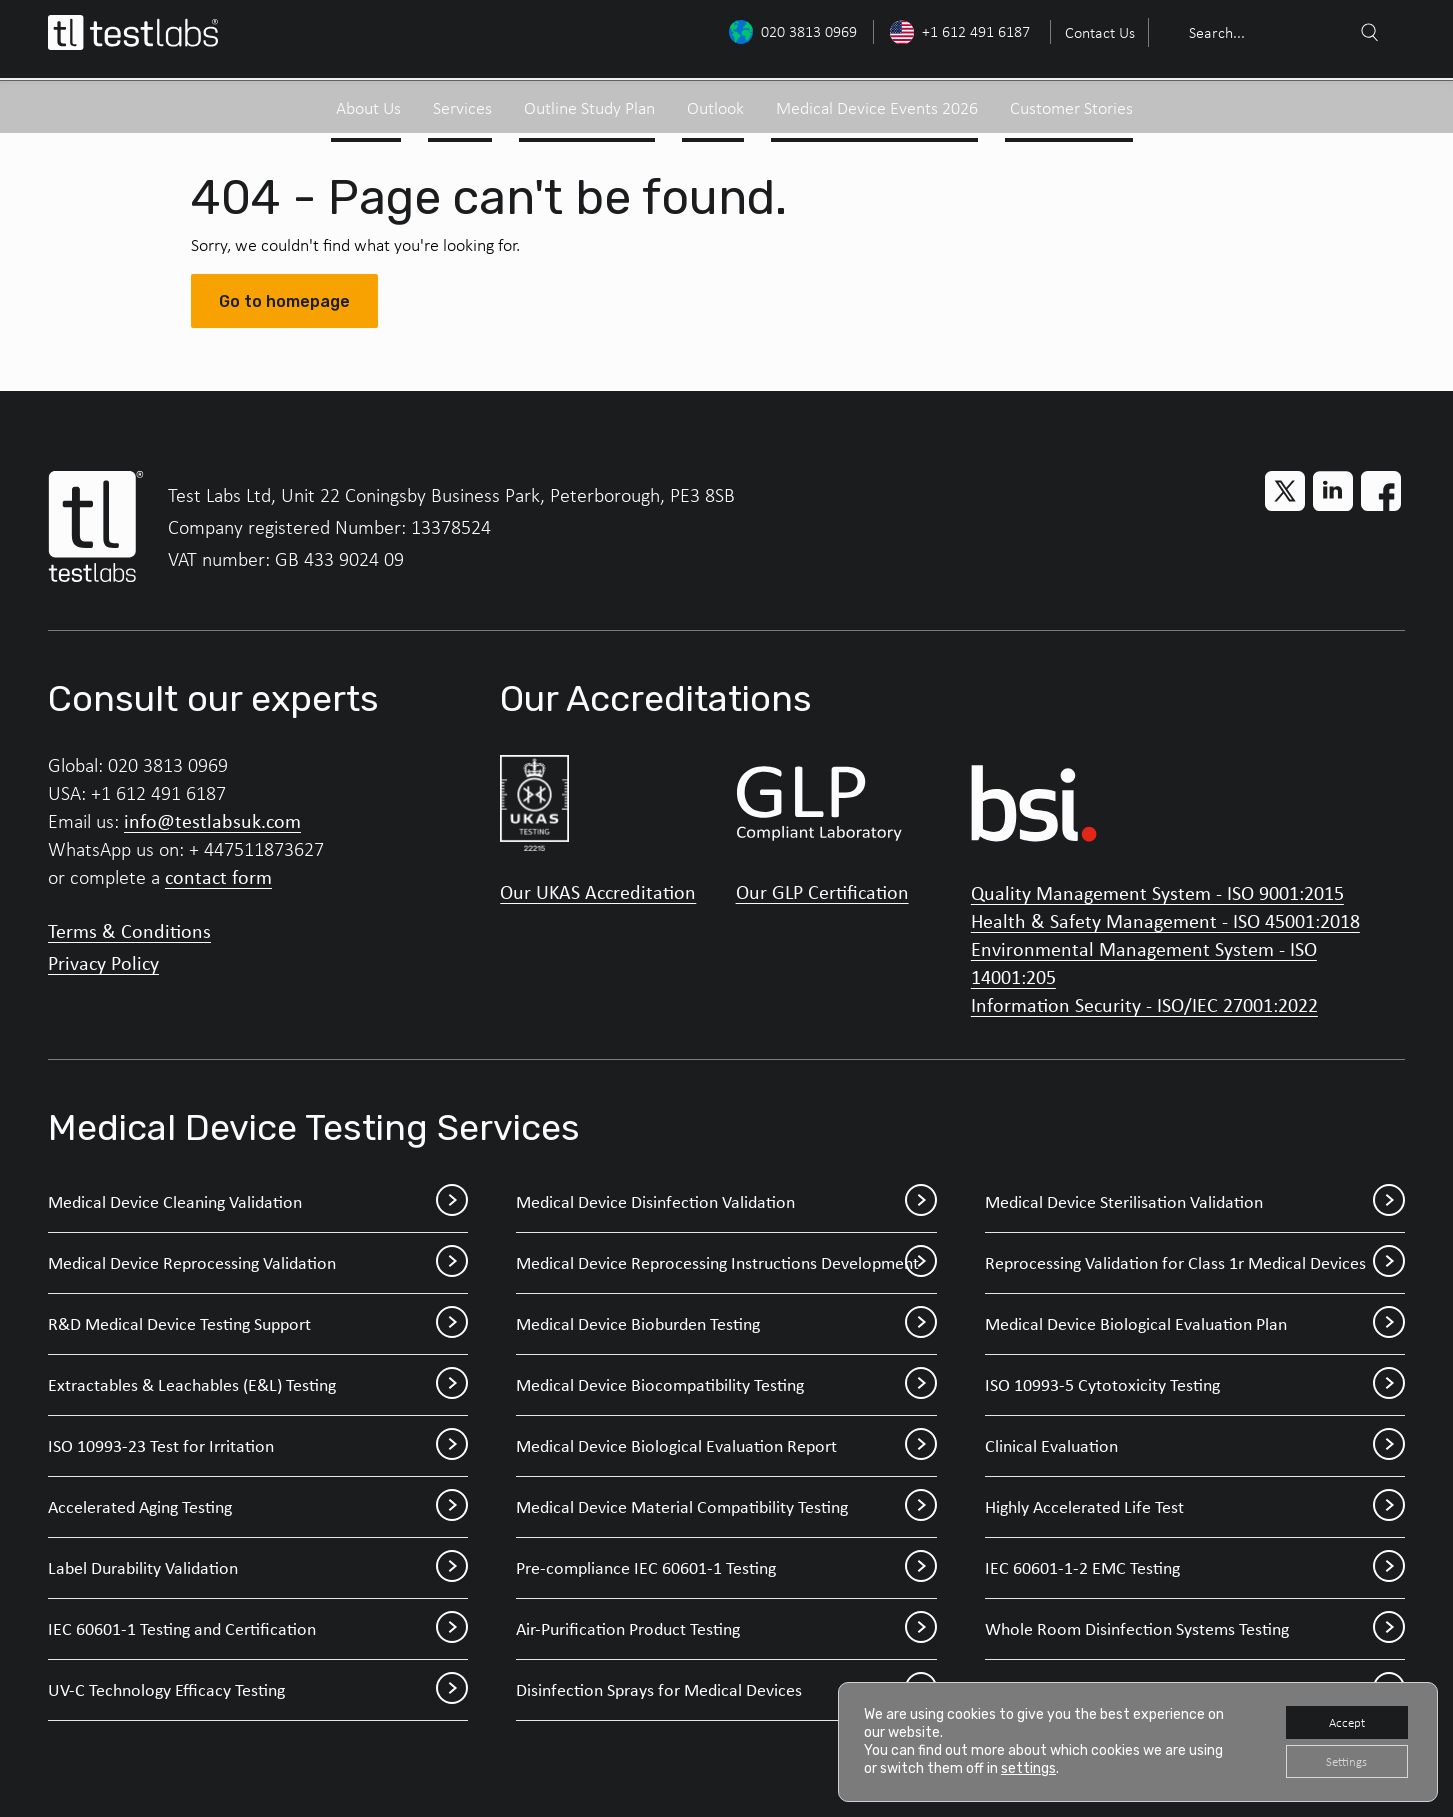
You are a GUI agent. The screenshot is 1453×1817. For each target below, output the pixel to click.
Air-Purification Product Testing (726, 1629)
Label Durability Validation (258, 1568)
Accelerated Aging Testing (258, 1507)
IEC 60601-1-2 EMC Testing (1195, 1568)
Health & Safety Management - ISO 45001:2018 (1165, 920)
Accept (1340, 1717)
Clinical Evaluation (1195, 1446)
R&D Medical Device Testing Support (258, 1324)
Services (462, 102)
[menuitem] (1097, 32)
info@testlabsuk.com (212, 820)
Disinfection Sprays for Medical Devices (726, 1690)
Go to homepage (284, 301)
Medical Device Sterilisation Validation (1195, 1202)
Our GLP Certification (822, 892)
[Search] (1369, 33)
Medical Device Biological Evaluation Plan (1195, 1324)
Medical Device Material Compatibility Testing (726, 1507)
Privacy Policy (103, 962)
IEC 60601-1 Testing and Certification (258, 1629)
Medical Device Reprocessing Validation (258, 1263)
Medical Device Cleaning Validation (258, 1202)
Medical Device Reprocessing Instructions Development (726, 1263)
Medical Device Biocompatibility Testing (726, 1385)
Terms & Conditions (129, 930)
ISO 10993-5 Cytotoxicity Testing (1195, 1385)
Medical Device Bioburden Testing (726, 1324)
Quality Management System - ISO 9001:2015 (1157, 892)
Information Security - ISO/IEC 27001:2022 (1144, 1004)
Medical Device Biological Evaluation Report (726, 1446)
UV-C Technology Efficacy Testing (258, 1690)
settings (1028, 1765)
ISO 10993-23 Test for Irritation (258, 1446)
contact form (218, 876)
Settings (1341, 1759)
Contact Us (1100, 32)
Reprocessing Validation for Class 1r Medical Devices (1195, 1263)
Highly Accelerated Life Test (1195, 1507)
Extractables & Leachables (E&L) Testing (258, 1385)
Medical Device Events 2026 (877, 102)
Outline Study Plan (589, 102)
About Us (368, 102)
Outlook (715, 102)
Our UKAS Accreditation (598, 892)
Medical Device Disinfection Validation (726, 1202)
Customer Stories (1071, 102)
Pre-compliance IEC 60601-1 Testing (726, 1568)
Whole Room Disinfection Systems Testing (1195, 1629)
